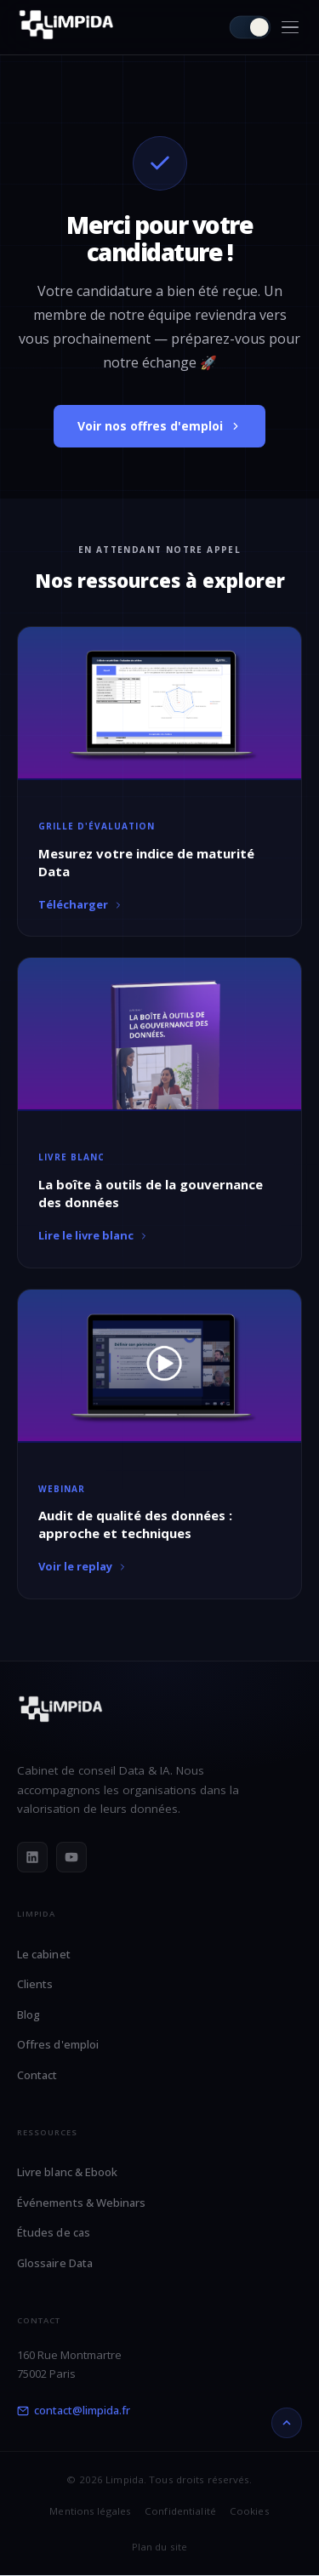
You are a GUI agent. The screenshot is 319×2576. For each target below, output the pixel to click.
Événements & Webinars (81, 2202)
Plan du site (159, 2546)
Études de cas (53, 2232)
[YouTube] (71, 1857)
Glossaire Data (55, 2263)
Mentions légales (90, 2511)
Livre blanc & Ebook (67, 2172)
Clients (35, 1984)
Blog (28, 2014)
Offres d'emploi (58, 2044)
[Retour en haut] (286, 2423)
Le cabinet (44, 1954)
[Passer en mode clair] (250, 27)
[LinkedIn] (32, 1857)
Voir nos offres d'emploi (159, 426)
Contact (37, 2075)
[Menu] (290, 27)
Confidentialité (180, 2511)
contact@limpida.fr (73, 2410)
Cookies (250, 2511)
